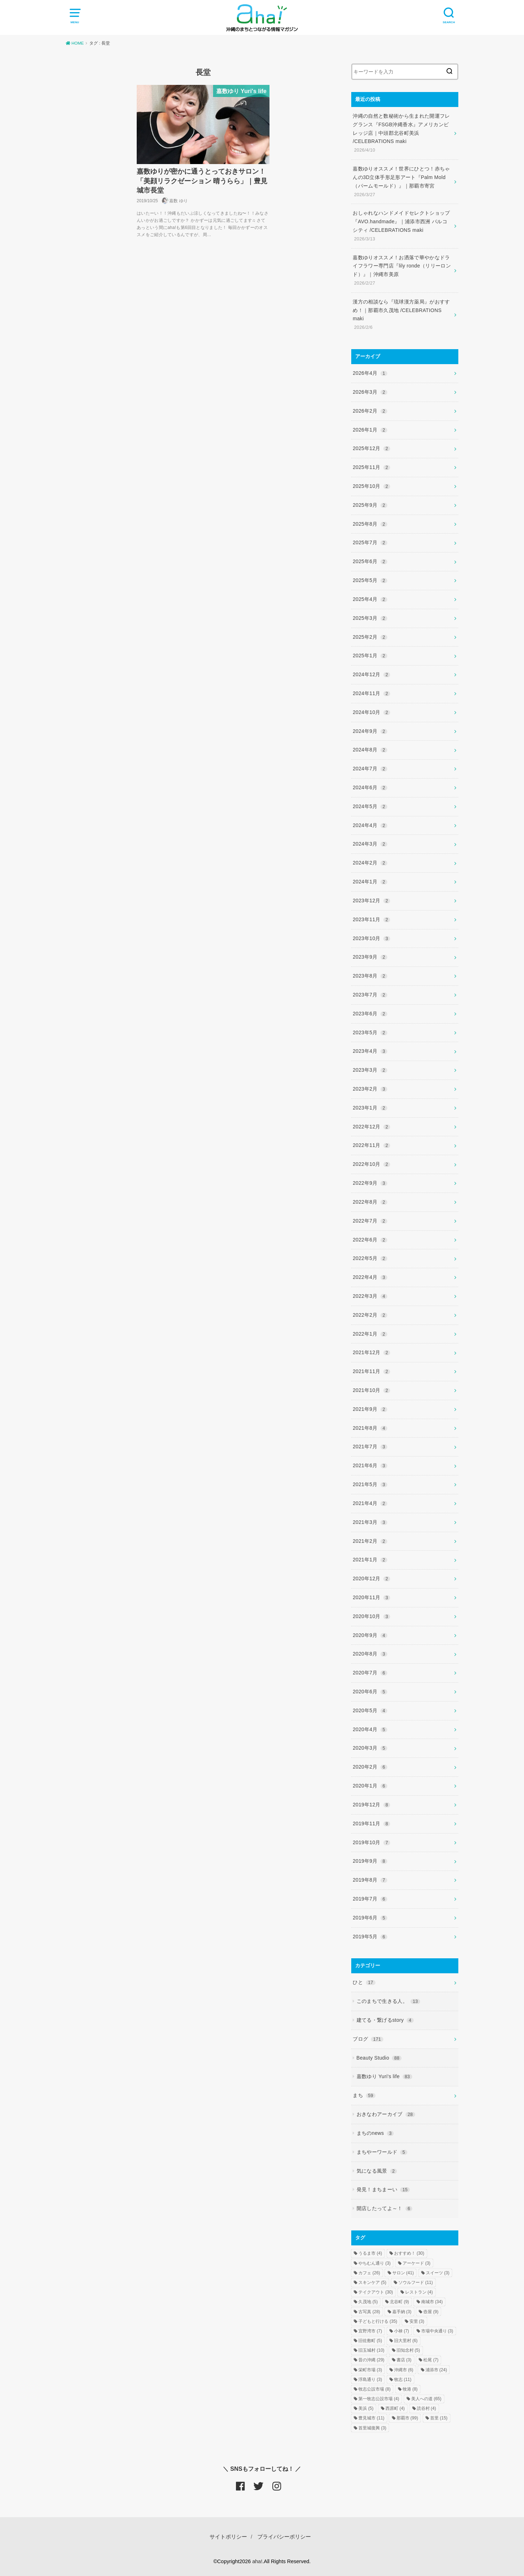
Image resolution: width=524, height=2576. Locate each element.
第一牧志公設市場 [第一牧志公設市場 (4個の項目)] (378, 2398)
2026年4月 (370, 373)
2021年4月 (370, 1503)
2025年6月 (370, 561)
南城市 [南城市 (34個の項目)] (432, 2301)
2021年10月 (371, 1390)
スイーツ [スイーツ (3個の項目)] (437, 2272)
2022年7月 (370, 1221)
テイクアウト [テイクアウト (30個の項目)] (375, 2292)
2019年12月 (371, 1804)
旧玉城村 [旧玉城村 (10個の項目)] (371, 2350)
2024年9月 (370, 731)
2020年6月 (370, 1691)
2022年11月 (371, 1145)
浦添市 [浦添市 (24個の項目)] (436, 2369)
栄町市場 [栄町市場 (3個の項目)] (370, 2369)
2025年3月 (370, 618)
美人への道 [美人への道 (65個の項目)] (426, 2398)
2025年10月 (371, 486)
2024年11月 (371, 693)
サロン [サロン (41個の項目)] (403, 2272)
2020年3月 (370, 1748)
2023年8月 (370, 976)
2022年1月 (370, 1334)
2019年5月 (370, 1936)
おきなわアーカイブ (386, 2114)
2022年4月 (370, 1277)
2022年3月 (370, 1296)
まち (364, 2095)
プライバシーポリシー (284, 2537)
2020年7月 (370, 1672)
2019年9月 (370, 1861)
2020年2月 (370, 1767)
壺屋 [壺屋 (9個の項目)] (430, 2311)
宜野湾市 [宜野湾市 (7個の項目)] (370, 2330)
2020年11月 (371, 1597)
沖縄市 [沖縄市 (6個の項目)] (403, 2369)
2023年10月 (371, 938)
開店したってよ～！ (385, 2208)
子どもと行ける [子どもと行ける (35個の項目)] (377, 2321)
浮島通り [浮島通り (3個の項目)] (370, 2379)
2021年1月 (370, 1559)
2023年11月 (371, 919)
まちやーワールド (382, 2152)
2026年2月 (370, 411)
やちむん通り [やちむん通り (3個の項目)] (374, 2263)
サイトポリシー (228, 2537)
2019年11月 (371, 1823)
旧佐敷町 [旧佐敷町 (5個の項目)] (370, 2340)
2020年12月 (371, 1578)
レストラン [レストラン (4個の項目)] (419, 2292)
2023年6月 (370, 1013)
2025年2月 (370, 637)
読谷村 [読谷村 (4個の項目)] (426, 2408)
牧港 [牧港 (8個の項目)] (410, 2389)
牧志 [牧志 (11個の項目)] (403, 2379)
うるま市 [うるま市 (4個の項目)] (370, 2253)
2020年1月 (370, 1786)
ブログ (368, 2039)
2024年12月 (371, 674)
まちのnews (375, 2133)
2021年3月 (370, 1522)
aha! (257, 2561)
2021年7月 (370, 1446)
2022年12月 (371, 1126)
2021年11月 (371, 1371)
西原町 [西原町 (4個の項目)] (395, 2408)
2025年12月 (371, 448)
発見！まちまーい (383, 2189)
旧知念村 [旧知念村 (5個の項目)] (408, 2350)
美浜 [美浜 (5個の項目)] (365, 2408)
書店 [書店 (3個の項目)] (404, 2359)
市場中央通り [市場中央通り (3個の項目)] (437, 2330)
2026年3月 (370, 392)
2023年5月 (370, 1032)
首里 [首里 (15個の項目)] (439, 2418)
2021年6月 (370, 1465)
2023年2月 (370, 1089)
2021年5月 (370, 1484)
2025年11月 (371, 467)
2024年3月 (370, 844)
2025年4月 (370, 599)
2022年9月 (370, 1183)
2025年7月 (370, 542)
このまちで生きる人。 (388, 2001)
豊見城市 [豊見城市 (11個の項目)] (371, 2418)
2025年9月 (370, 505)
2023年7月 (370, 995)
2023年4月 (370, 1051)
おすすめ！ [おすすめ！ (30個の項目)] (409, 2253)
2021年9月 (370, 1409)
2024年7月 (370, 768)
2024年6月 (370, 787)
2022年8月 (370, 1202)
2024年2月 (370, 863)
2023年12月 (371, 900)
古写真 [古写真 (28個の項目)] (369, 2311)
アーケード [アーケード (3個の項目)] (416, 2263)
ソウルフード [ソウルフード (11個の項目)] (415, 2282)
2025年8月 (370, 524)
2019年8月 (370, 1880)
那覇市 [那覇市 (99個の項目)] (407, 2418)
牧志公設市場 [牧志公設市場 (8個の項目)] (374, 2389)
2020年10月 (371, 1616)
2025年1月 (370, 655)
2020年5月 (370, 1710)
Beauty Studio (379, 2058)
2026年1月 (370, 430)
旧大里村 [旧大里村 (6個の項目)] (406, 2340)
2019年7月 (370, 1899)
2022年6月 (370, 1240)
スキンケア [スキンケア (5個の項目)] (372, 2282)
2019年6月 (370, 1917)
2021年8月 (370, 1428)
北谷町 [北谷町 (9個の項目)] (399, 2301)
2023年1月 (370, 1108)
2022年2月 (370, 1315)
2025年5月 (370, 580)
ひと (364, 1982)
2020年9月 (370, 1635)
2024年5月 (370, 806)
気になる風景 (377, 2171)
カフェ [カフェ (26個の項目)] (369, 2272)
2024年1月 (370, 881)
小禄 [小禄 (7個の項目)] (401, 2330)
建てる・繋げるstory (385, 2020)
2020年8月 (370, 1654)
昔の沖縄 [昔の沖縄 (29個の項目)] (371, 2359)
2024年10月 (371, 712)
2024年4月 (370, 825)
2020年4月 (370, 1729)
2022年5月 (370, 1258)
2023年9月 (370, 957)
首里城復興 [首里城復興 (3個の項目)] (372, 2427)
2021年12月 (371, 1352)
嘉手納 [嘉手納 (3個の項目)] (402, 2311)
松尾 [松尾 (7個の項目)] (430, 2359)
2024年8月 (370, 750)
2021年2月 (370, 1541)
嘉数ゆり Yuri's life (384, 2076)
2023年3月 (370, 1070)
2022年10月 (371, 1164)
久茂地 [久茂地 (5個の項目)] (368, 2301)
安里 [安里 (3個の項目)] (416, 2321)
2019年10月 (371, 1842)
